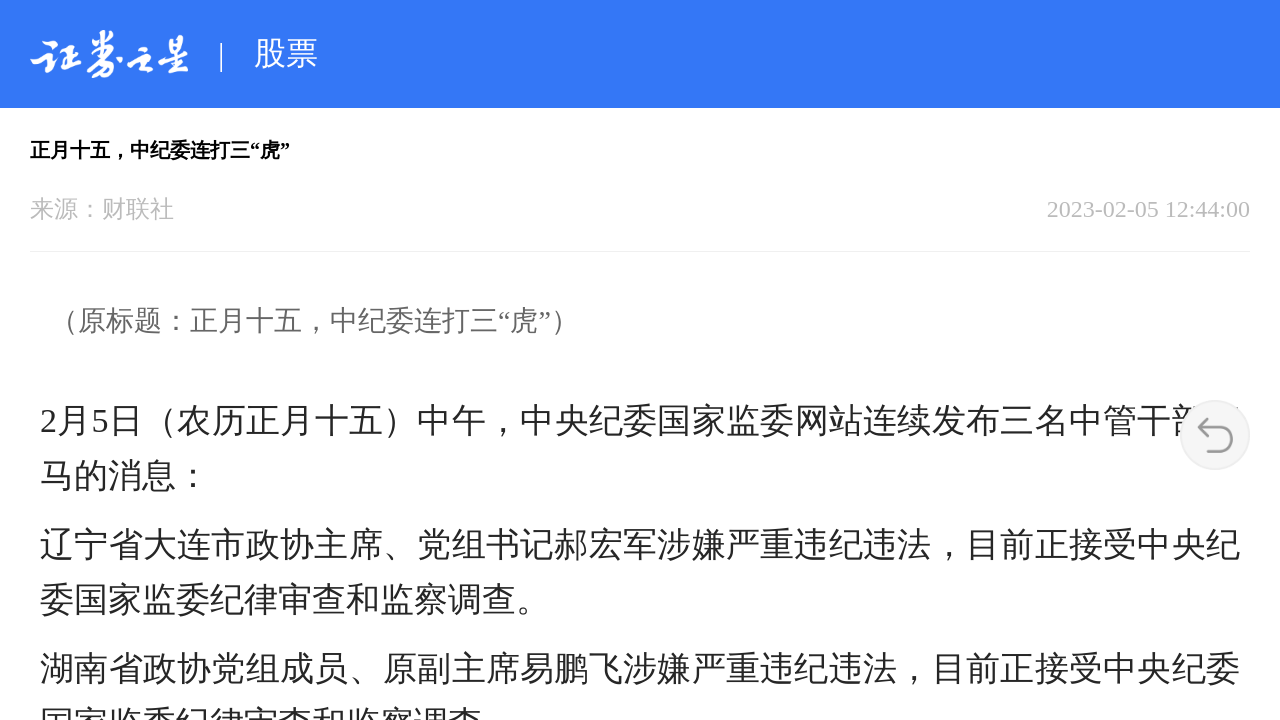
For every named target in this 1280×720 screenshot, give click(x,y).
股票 (286, 53)
